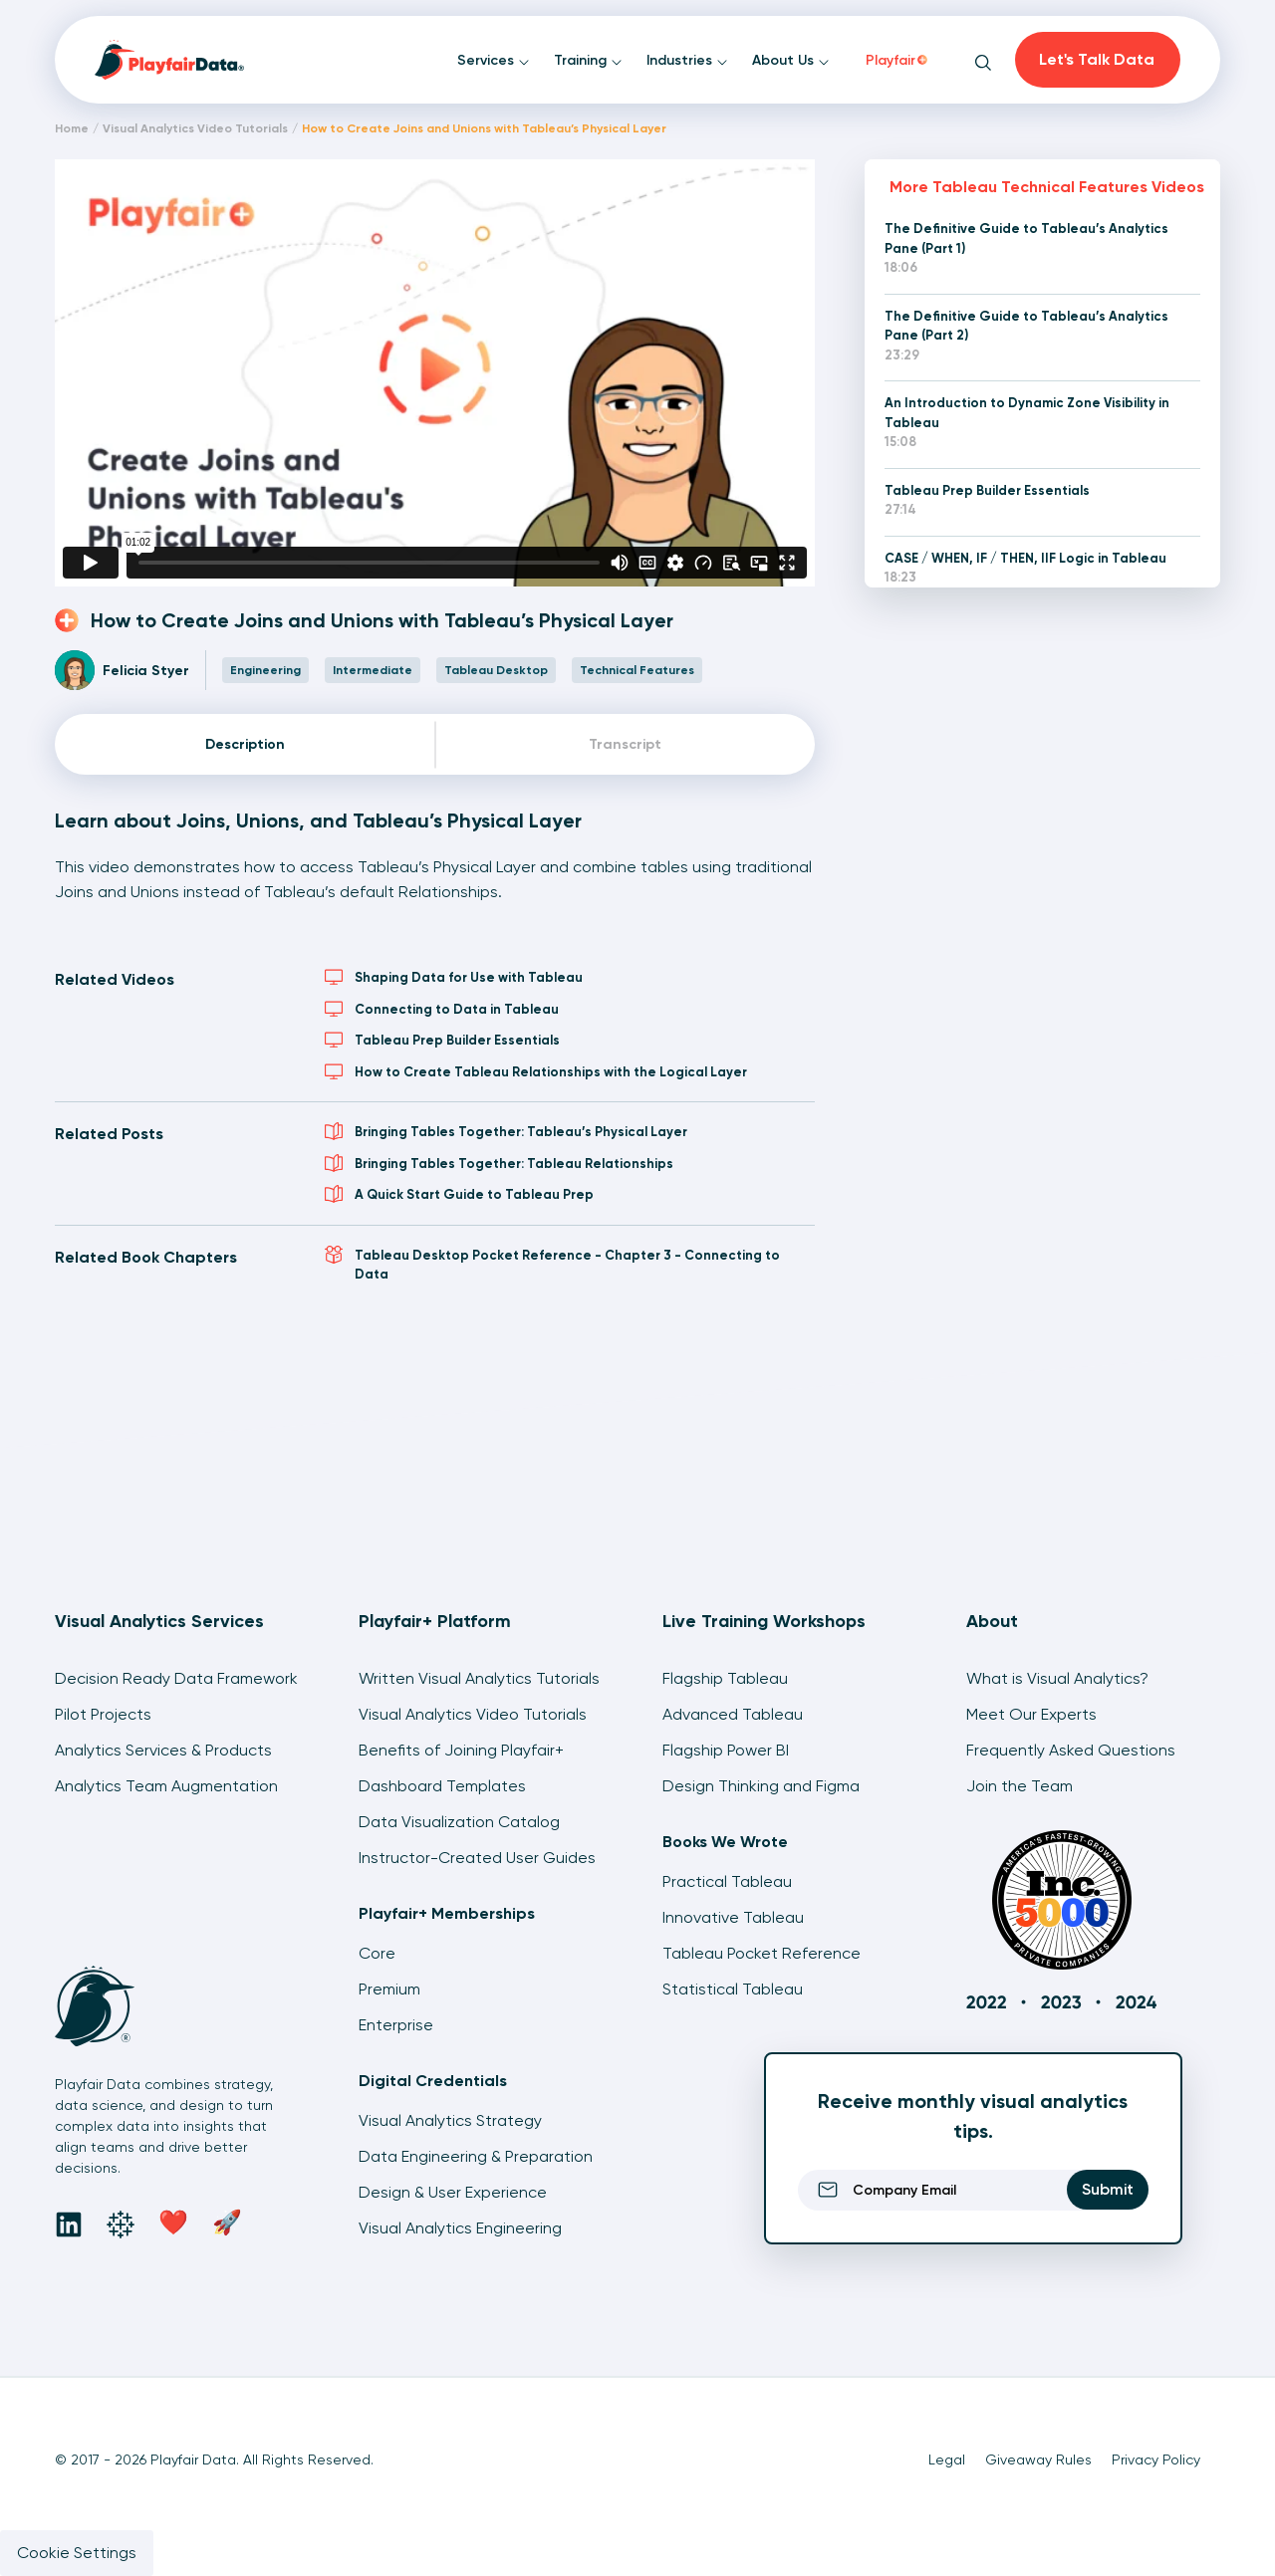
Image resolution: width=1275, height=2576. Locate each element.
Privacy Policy (1156, 2459)
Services (493, 60)
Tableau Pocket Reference (761, 1953)
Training (588, 60)
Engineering (265, 670)
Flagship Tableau (725, 1678)
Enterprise (396, 2024)
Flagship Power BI (725, 1750)
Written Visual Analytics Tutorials (479, 1678)
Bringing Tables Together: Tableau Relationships (499, 1163)
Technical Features (637, 670)
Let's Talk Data (1096, 59)
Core (377, 1953)
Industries (687, 60)
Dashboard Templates (442, 1785)
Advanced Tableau (732, 1714)
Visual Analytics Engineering (460, 2228)
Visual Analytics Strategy (450, 2120)
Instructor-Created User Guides (477, 1857)
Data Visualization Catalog (459, 1821)
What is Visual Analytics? (1057, 1678)
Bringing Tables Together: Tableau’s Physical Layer (506, 1131)
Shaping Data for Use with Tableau (454, 977)
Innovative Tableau (733, 1917)
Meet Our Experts (1031, 1714)
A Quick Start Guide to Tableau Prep (459, 1194)
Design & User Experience (453, 2192)
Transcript (625, 744)
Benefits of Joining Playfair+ (461, 1750)
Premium (389, 1989)
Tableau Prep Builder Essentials (442, 1040)
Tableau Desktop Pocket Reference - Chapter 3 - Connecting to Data (552, 1264)
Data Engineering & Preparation (476, 2156)
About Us (791, 60)
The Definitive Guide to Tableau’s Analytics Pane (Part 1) (1026, 238)
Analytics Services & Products (163, 1750)
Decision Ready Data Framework (176, 1678)
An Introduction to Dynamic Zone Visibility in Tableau (1027, 412)
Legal (946, 2459)
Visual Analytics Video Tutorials (195, 128)
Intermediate (372, 670)
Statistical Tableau (732, 1989)
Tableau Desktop (496, 670)
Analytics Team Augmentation (166, 1785)
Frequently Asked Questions (1070, 1750)
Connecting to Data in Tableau (442, 1009)
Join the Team (1019, 1785)
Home (72, 128)
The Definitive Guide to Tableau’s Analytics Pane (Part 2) (1026, 326)
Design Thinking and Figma (761, 1785)
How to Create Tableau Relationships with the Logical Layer (536, 1071)
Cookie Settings (76, 2552)
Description (245, 744)
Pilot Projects (103, 1714)
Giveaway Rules (1038, 2459)
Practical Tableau (727, 1881)
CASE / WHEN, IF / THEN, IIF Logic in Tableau (1025, 558)
